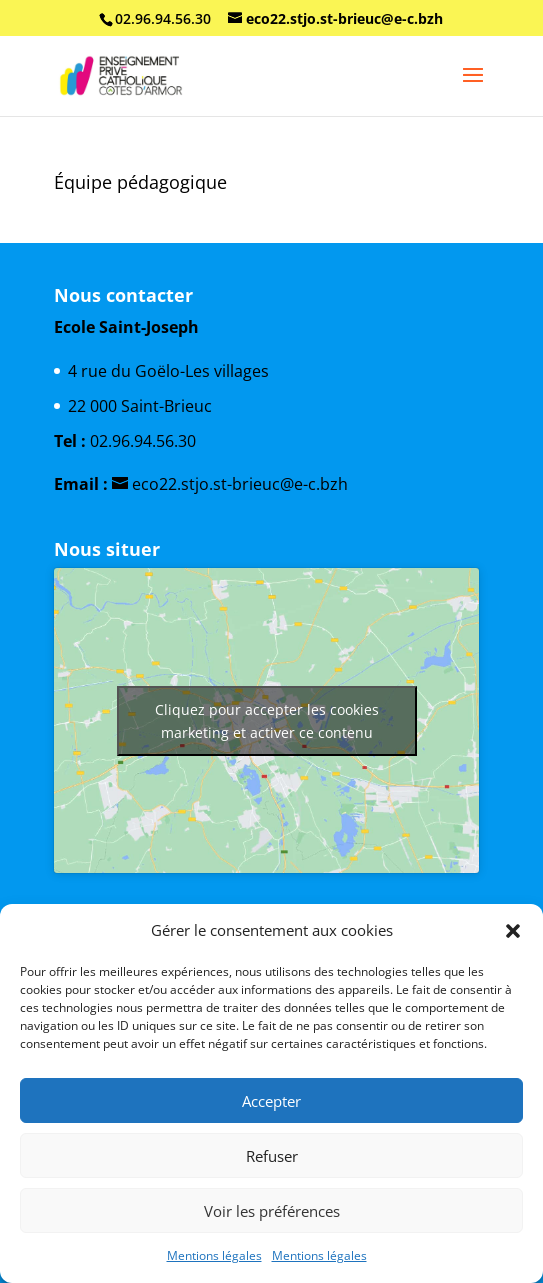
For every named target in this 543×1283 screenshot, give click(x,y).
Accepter (271, 1101)
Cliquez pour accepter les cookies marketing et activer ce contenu (267, 721)
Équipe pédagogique (140, 182)
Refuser (272, 1156)
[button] (513, 931)
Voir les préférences (272, 1211)
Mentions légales (214, 1255)
